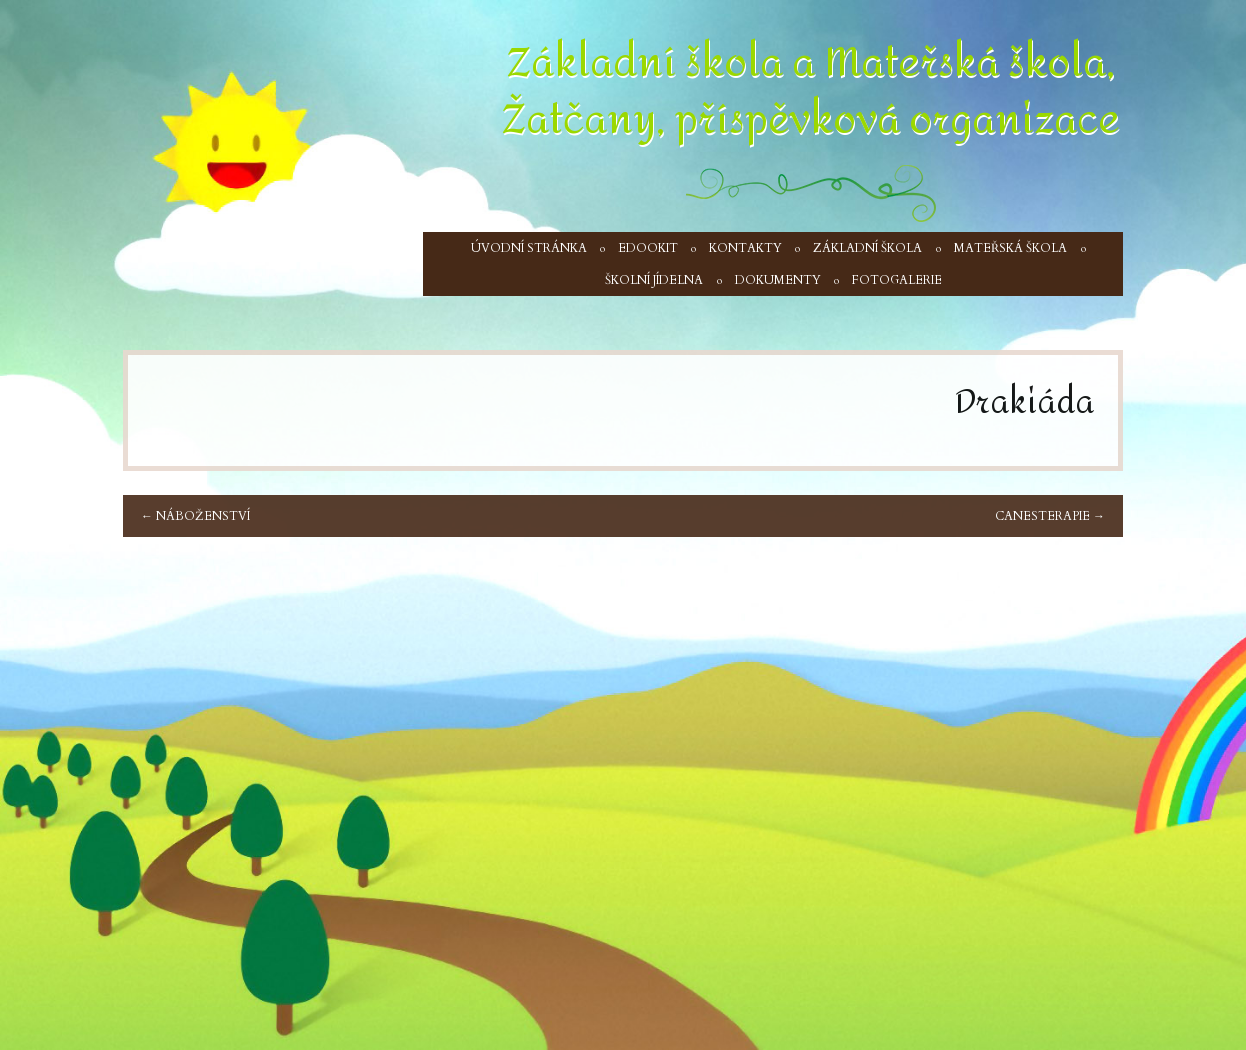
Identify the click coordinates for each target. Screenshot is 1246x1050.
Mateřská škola (1010, 248)
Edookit (648, 248)
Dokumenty (778, 280)
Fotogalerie (897, 280)
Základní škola (867, 248)
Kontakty (745, 248)
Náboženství (195, 516)
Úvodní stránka (529, 248)
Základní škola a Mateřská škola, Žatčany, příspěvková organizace (811, 91)
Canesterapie (1050, 516)
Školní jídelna (654, 280)
